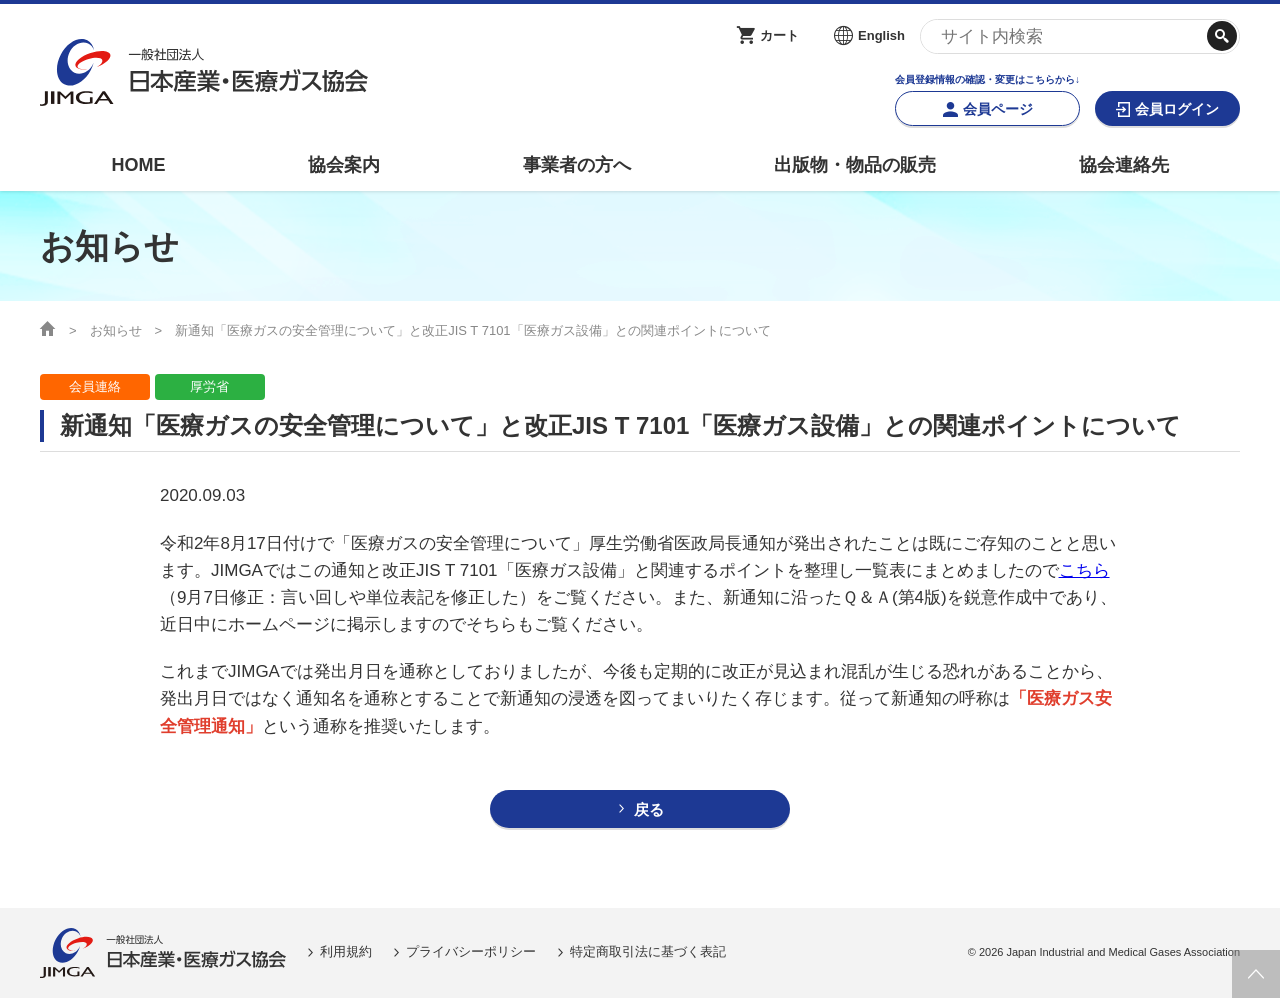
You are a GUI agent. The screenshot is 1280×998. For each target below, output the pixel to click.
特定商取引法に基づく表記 (648, 951)
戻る (649, 809)
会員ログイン (1177, 109)
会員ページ (998, 109)
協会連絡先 (1124, 165)
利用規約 (346, 951)
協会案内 (344, 165)
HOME (138, 165)
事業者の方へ (577, 165)
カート (779, 35)
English (881, 35)
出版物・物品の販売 (855, 165)
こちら (1084, 570)
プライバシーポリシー (471, 951)
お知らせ (116, 330)
